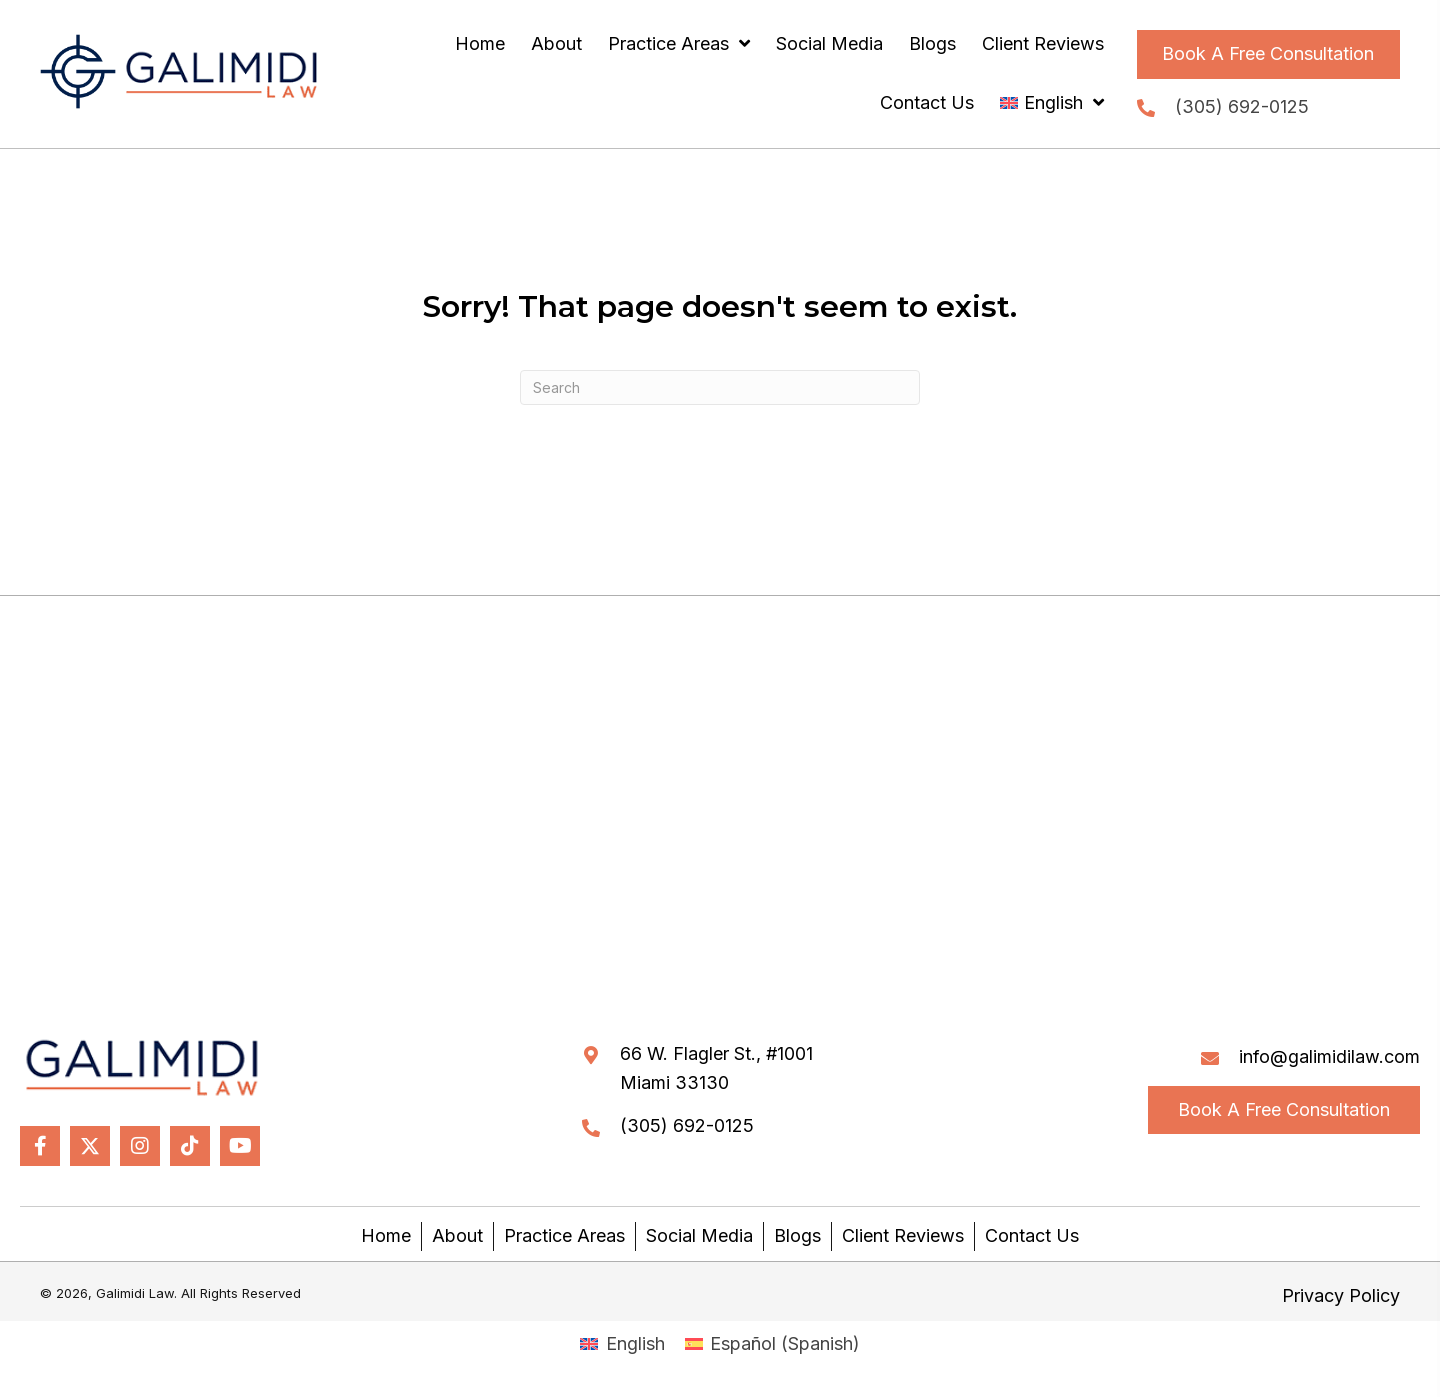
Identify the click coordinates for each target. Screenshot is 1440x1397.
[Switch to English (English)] (622, 1344)
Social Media (699, 1235)
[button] (1268, 54)
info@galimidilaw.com (1329, 1056)
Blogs (797, 1235)
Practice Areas (564, 1235)
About (457, 1235)
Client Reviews (903, 1235)
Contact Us (1032, 1235)
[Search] (720, 387)
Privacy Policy (1341, 1295)
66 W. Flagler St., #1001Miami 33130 (716, 1068)
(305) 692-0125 (1242, 106)
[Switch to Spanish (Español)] (772, 1344)
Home (386, 1235)
